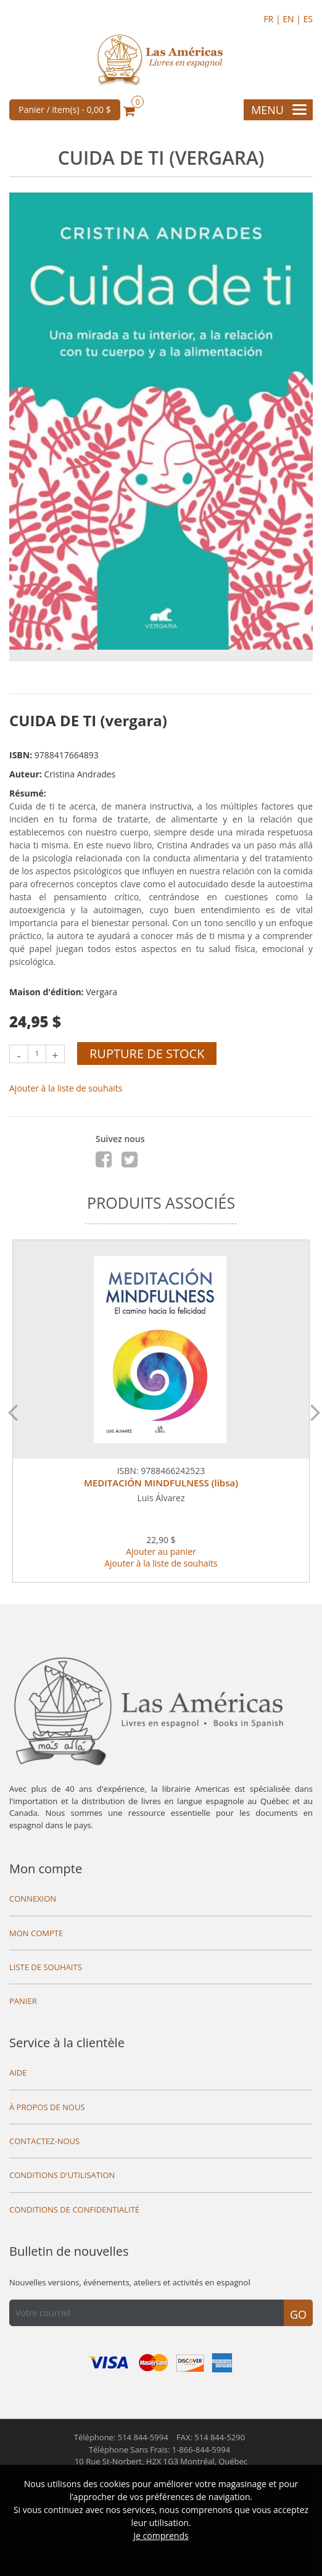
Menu (279, 109)
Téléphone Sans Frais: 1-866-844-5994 (159, 2449)
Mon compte (45, 1868)
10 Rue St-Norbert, (161, 2461)
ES (308, 19)
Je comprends (160, 2535)
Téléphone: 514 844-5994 (121, 2437)
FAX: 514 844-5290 (210, 2437)
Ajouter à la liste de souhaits (66, 1088)
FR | (273, 19)
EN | (293, 19)
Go (298, 2314)
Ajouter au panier (161, 1551)
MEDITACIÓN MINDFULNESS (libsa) (161, 1482)
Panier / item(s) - (65, 109)
